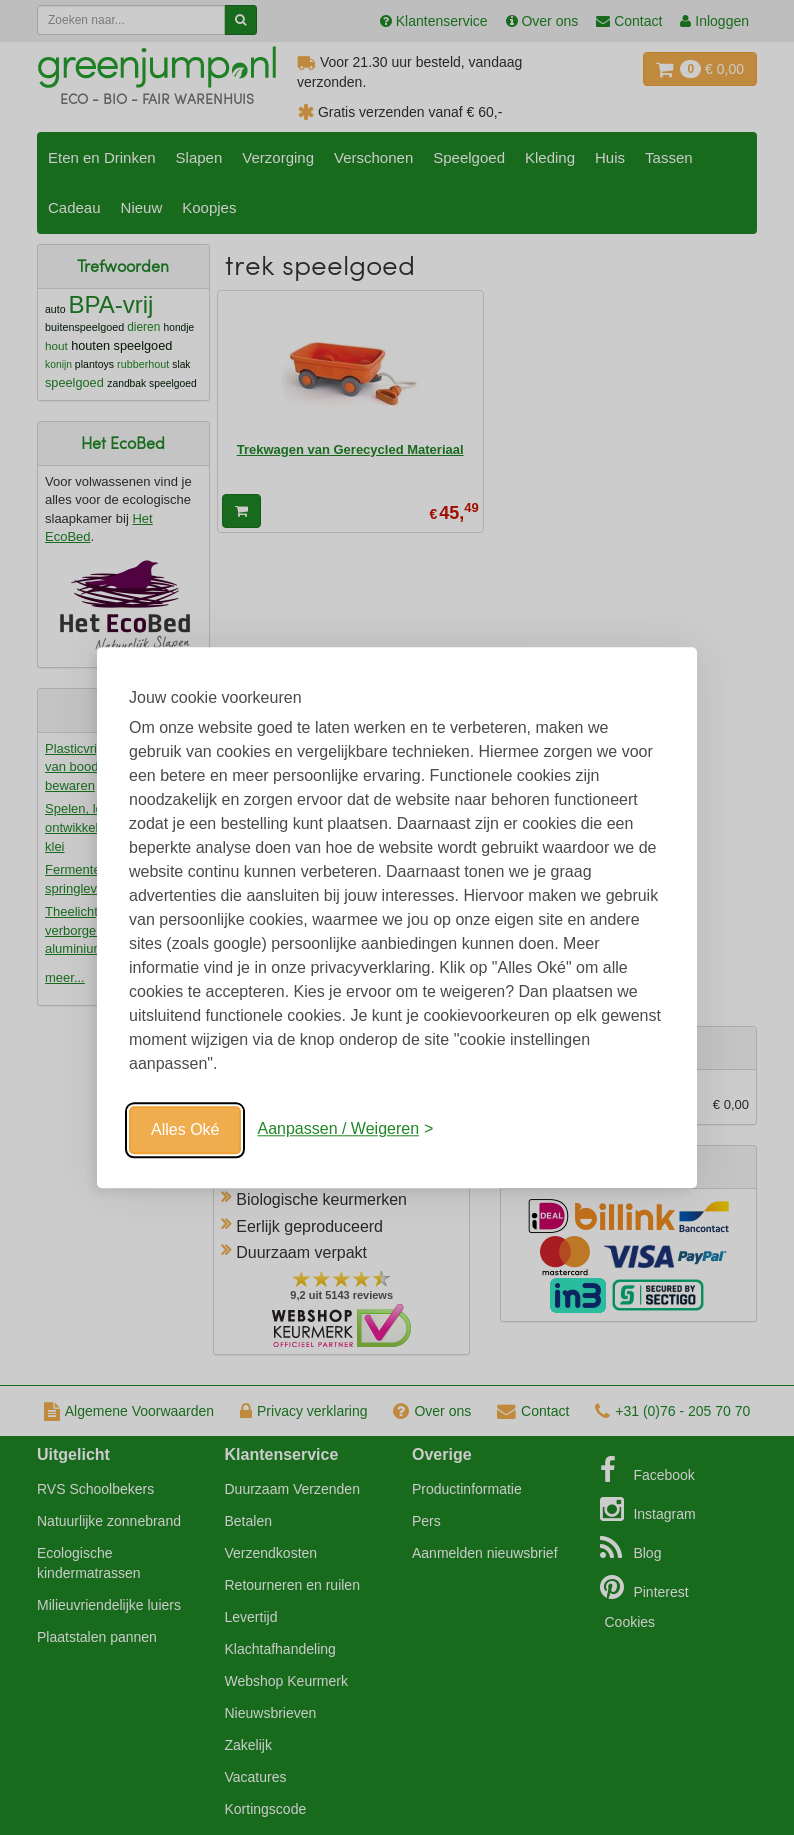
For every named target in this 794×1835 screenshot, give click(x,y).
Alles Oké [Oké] (185, 1129)
